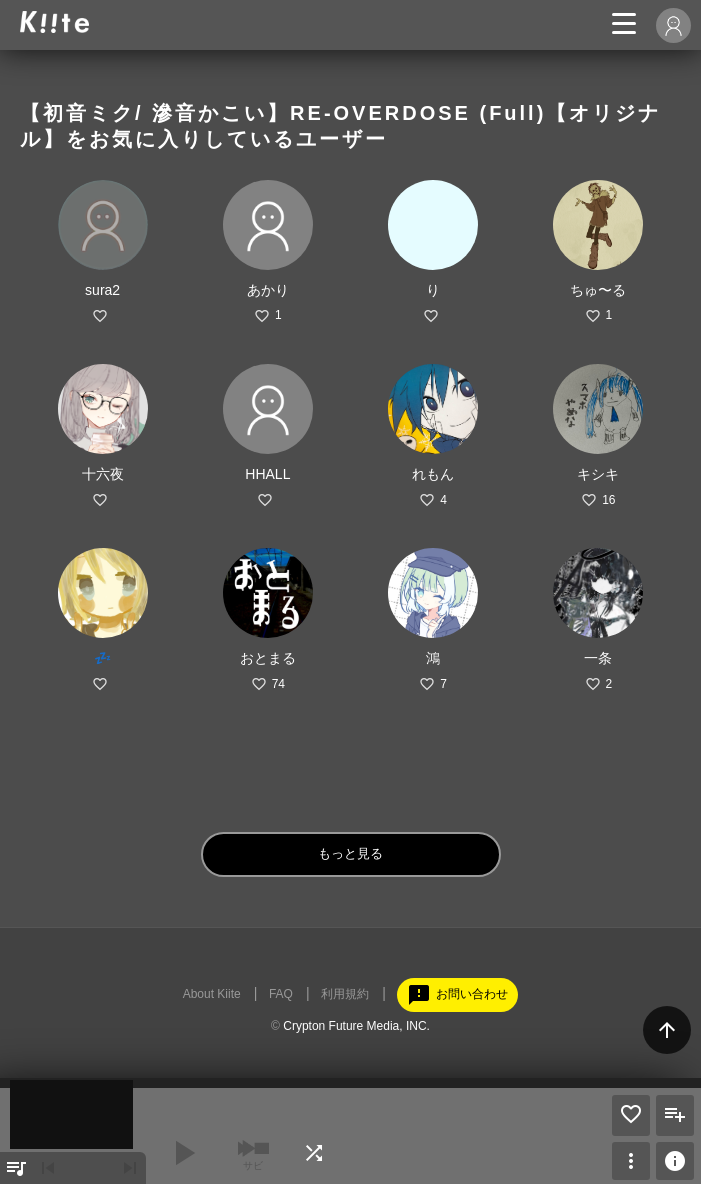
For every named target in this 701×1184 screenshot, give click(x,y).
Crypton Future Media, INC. (356, 1026)
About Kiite (212, 994)
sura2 (102, 290)
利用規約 (345, 994)
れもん (433, 474)
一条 (598, 658)
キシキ (598, 474)
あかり (268, 290)
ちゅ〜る (598, 290)
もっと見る (350, 853)
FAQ (281, 994)
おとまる (268, 658)
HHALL (267, 474)
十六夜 (103, 474)
